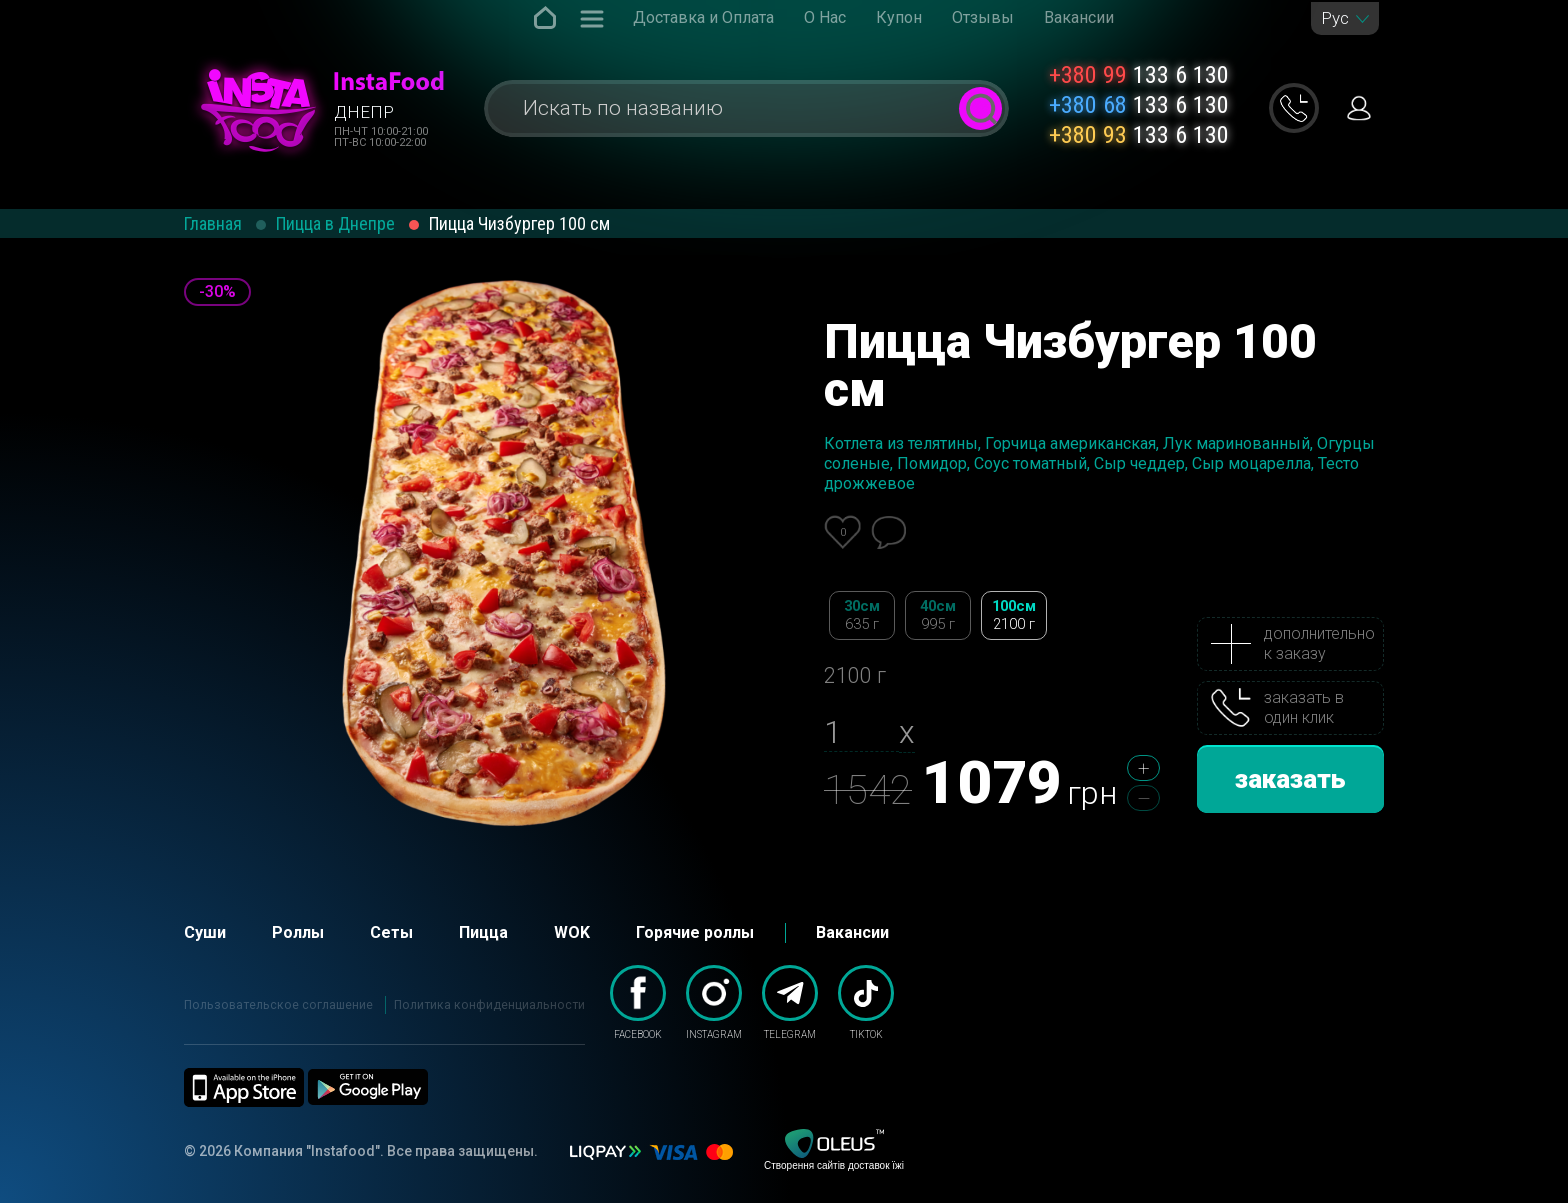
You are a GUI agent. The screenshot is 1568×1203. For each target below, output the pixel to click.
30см (862, 615)
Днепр (364, 112)
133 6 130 (1139, 75)
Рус (1335, 18)
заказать (1290, 779)
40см (938, 615)
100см (1014, 615)
